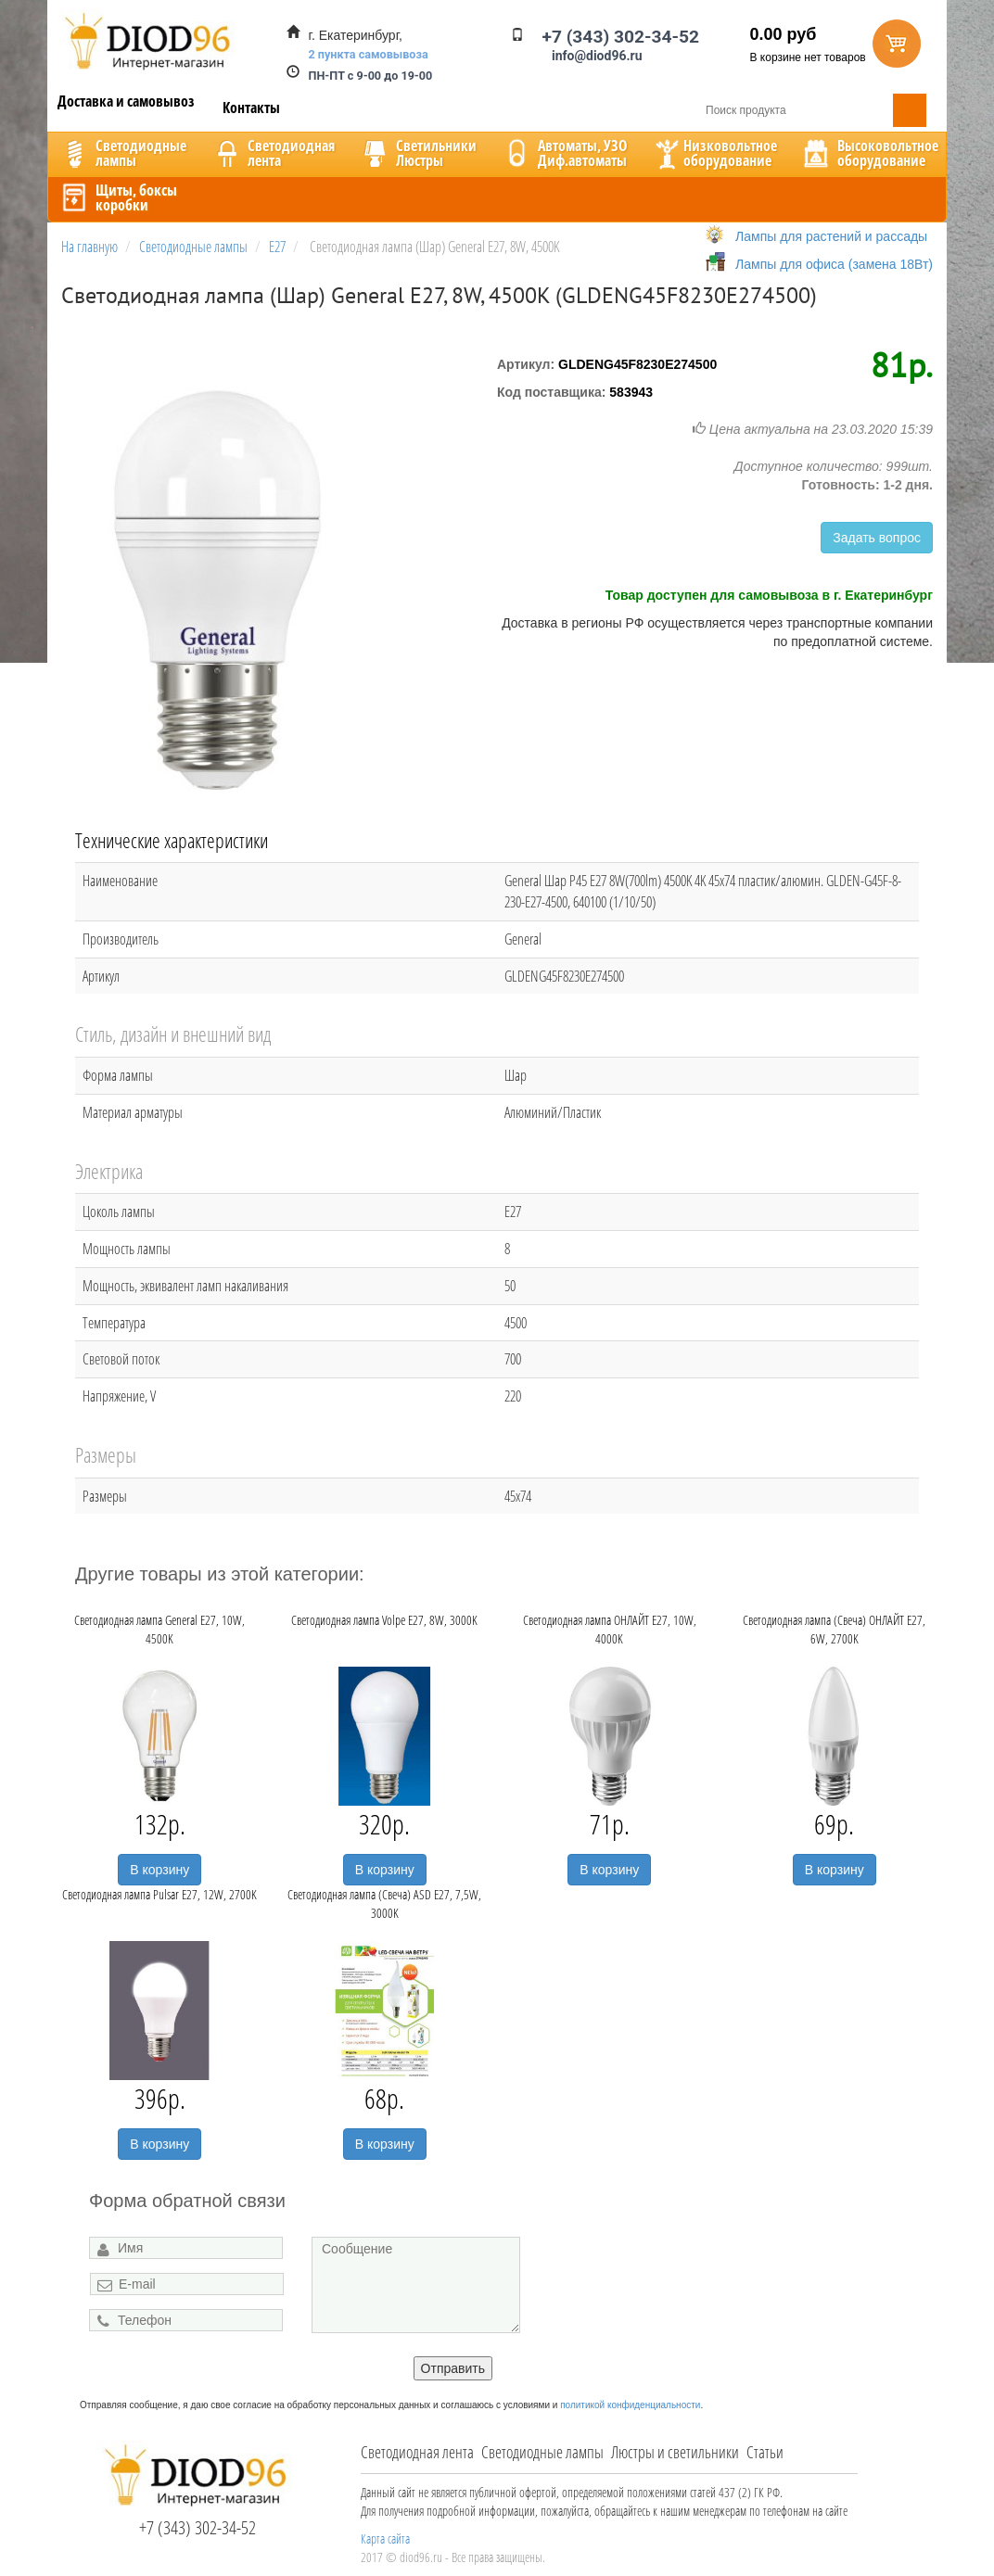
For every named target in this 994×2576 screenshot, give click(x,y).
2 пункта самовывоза (368, 54)
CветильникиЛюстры (418, 153)
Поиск (909, 110)
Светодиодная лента (417, 2452)
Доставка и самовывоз (126, 101)
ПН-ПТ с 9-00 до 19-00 (371, 75)
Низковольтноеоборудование (714, 153)
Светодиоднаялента (272, 153)
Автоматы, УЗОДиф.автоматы (564, 153)
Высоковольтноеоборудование (869, 153)
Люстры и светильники (675, 2452)
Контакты (251, 107)
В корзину (159, 1869)
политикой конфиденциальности (630, 2405)
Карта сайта (385, 2538)
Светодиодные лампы (542, 2452)
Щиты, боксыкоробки (117, 197)
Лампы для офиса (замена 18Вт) (834, 264)
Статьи (765, 2452)
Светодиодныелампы (122, 153)
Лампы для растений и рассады (831, 236)
